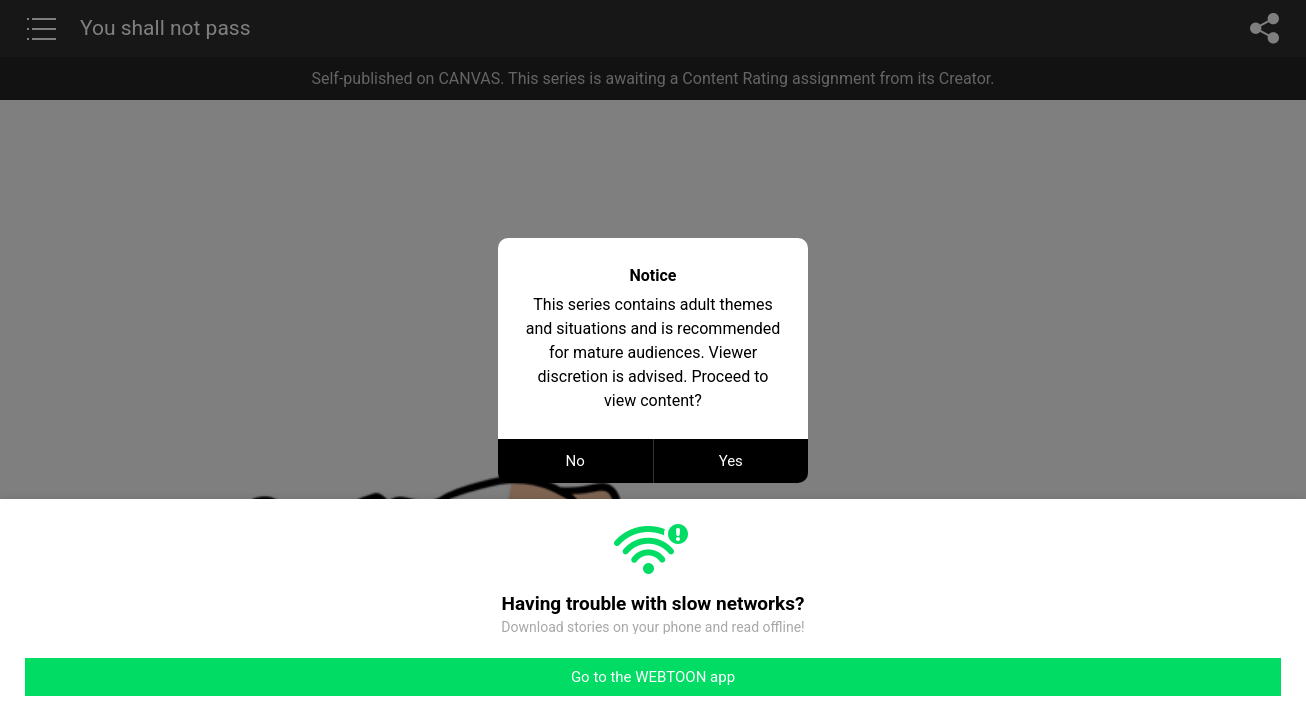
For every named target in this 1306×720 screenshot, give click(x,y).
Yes (731, 461)
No (575, 461)
